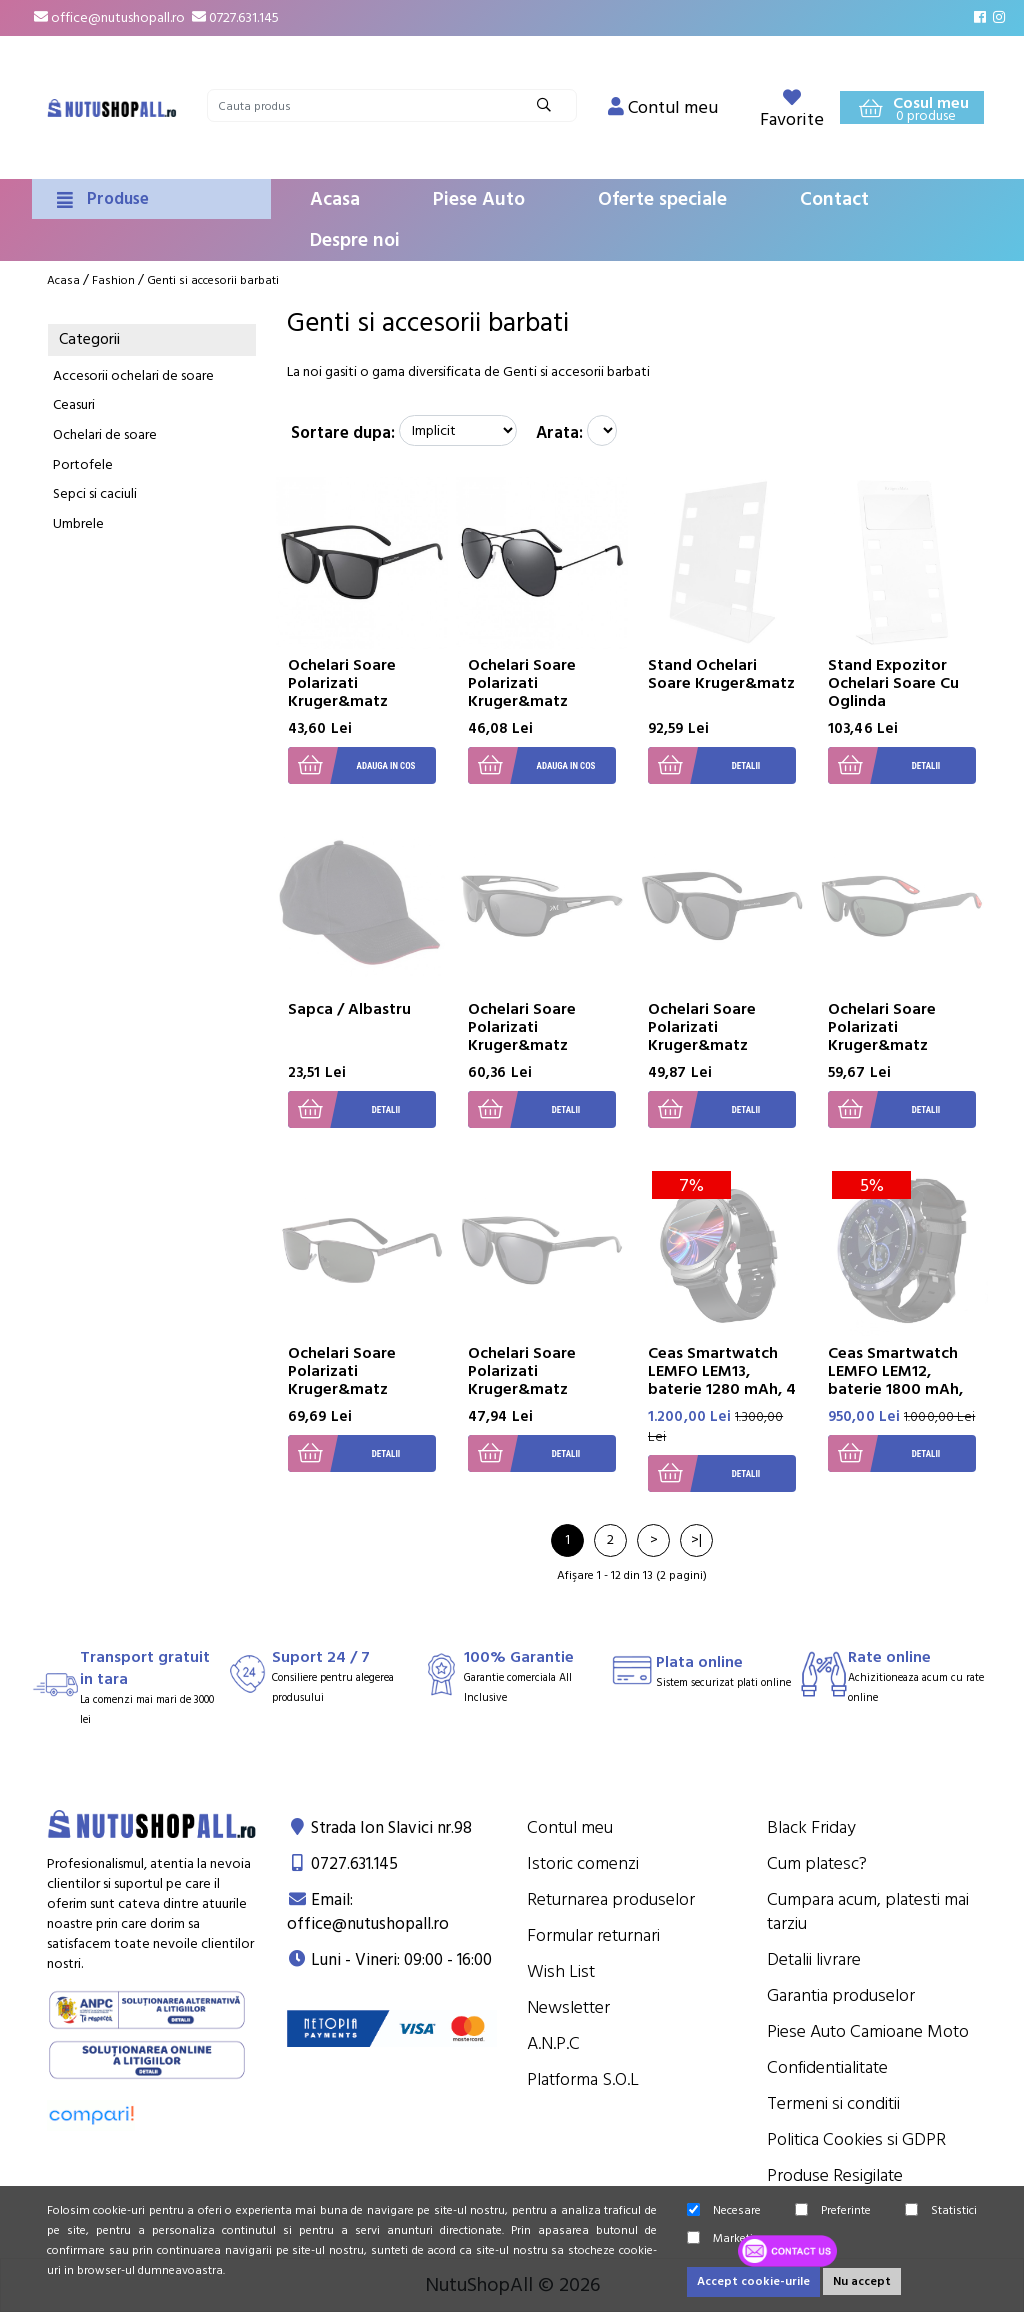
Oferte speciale (662, 199)
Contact (834, 199)
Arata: (559, 433)
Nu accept (862, 2281)
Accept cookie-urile (753, 2281)
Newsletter (568, 2007)
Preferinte (833, 2210)
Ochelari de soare (105, 435)
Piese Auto (479, 199)
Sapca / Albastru (349, 1009)
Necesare (724, 2210)
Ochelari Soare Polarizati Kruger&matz (342, 683)
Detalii (704, 765)
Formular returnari (593, 1935)
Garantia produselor (841, 1995)
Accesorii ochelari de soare (133, 376)
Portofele (83, 465)
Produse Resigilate (835, 2175)
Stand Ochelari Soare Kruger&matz (721, 674)
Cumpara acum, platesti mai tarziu (868, 1911)
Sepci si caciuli (95, 494)
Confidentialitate (827, 2067)
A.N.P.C (553, 2043)
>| (696, 1540)
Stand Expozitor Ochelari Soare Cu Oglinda (893, 683)
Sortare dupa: (343, 433)
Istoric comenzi (583, 1863)
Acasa (335, 199)
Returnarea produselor (611, 1899)
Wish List (561, 1971)
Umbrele (78, 524)
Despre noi (355, 240)
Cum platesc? (817, 1863)
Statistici (941, 2210)
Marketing (727, 2238)
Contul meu (570, 1827)
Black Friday (811, 1827)
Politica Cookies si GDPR (856, 2139)
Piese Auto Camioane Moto (868, 2031)
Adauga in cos (351, 765)
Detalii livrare (814, 1959)
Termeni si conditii (833, 2103)
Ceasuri (74, 405)
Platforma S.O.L (583, 2079)
